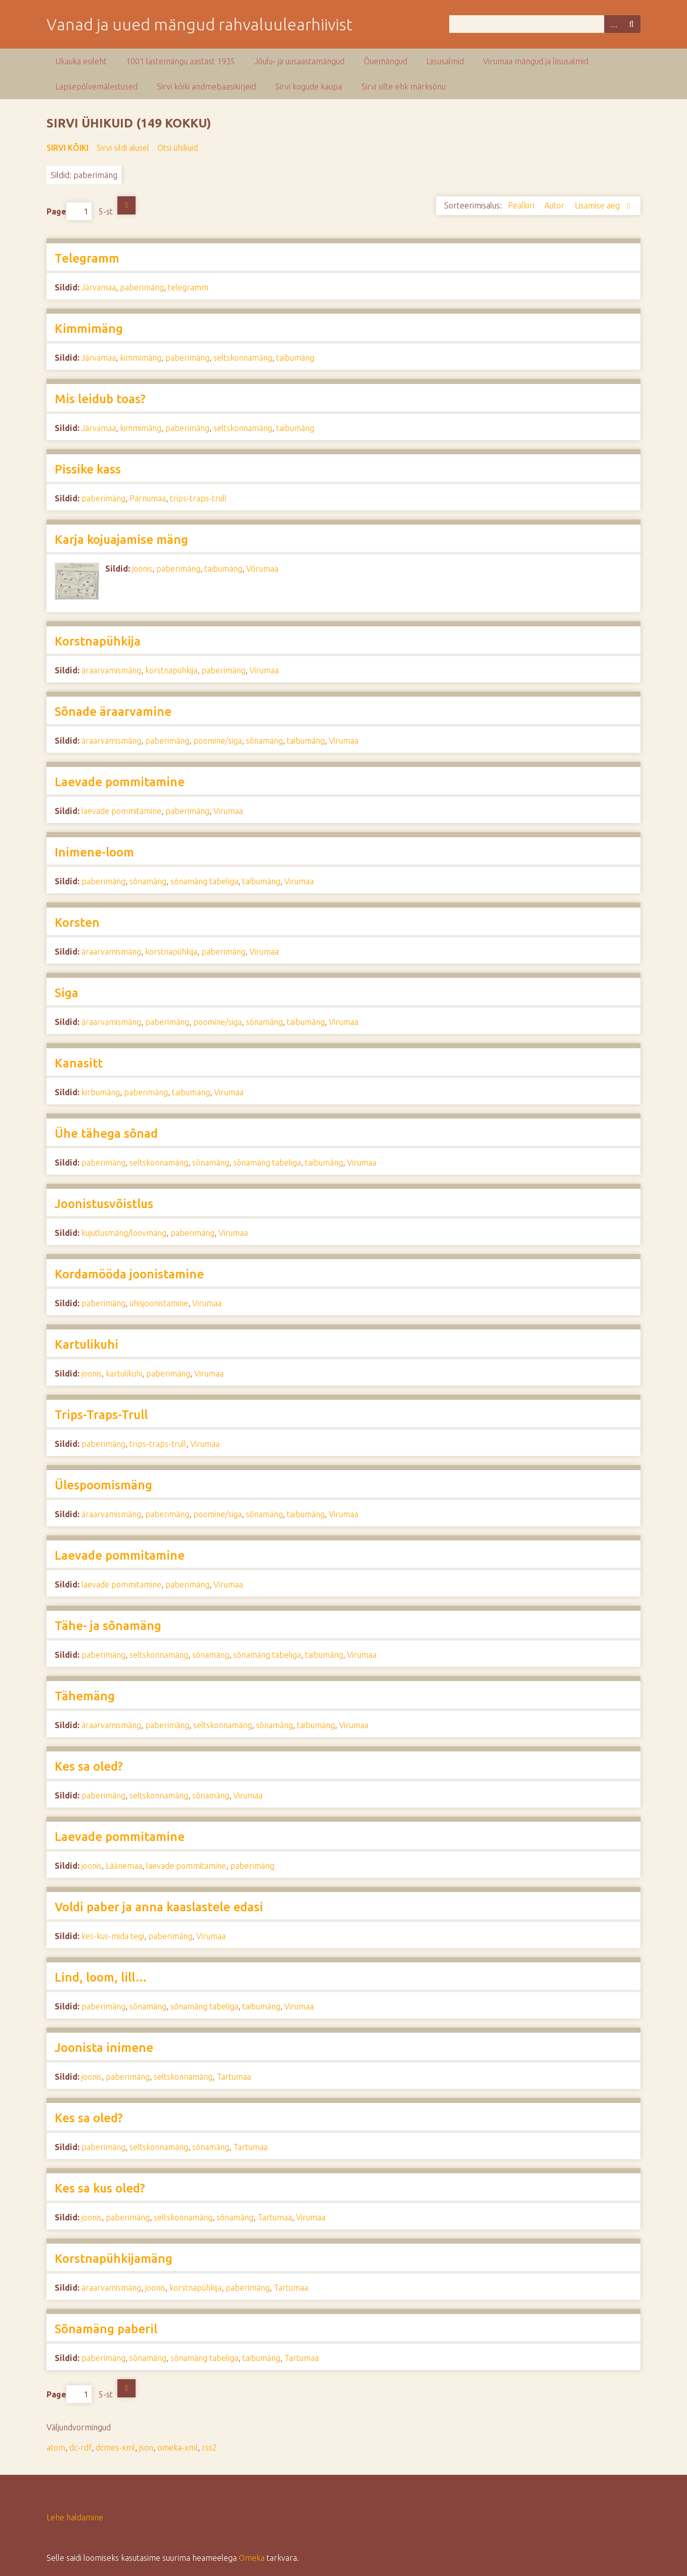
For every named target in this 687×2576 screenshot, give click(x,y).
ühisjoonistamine (159, 1303)
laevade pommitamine (121, 810)
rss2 (209, 2447)
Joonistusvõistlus (104, 1204)
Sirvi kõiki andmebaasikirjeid (206, 86)
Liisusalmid (445, 61)
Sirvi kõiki (68, 147)
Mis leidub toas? (100, 399)
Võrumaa (262, 568)
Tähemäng (85, 1696)
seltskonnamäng (242, 357)
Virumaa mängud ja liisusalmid (535, 61)
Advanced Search (613, 24)
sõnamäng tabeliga (204, 881)
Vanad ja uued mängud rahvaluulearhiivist (200, 24)
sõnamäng (264, 740)
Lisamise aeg (598, 205)
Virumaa (264, 670)
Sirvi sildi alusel (123, 147)
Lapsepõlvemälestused (96, 86)
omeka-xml (177, 2447)
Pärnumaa (148, 498)
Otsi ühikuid (177, 147)
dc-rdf (80, 2447)
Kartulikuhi (86, 1344)
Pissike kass (88, 469)
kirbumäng (100, 1092)
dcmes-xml (115, 2447)
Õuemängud (385, 61)
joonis (142, 568)
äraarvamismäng (111, 670)
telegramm (188, 287)
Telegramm (87, 258)
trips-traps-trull (198, 498)
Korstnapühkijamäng (114, 2258)
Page (69, 211)
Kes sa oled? (89, 1766)
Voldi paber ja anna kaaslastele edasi (159, 1907)
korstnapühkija (171, 670)
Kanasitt (79, 1063)
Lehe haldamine (75, 2517)
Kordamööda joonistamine (129, 1274)
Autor (555, 205)
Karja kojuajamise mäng (121, 539)
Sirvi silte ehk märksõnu (403, 86)
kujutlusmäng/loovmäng (123, 1232)
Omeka (252, 2557)
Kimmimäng (89, 328)
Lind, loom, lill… (101, 1977)
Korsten (77, 922)
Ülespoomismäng (103, 1485)
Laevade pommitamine (120, 782)
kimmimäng (140, 357)
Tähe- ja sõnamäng (108, 1626)
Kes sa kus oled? (100, 2188)
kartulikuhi (124, 1373)
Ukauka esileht (81, 61)
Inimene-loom (94, 852)
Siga (66, 993)
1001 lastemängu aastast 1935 (180, 61)
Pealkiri (522, 205)
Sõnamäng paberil (106, 2329)
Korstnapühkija (98, 641)
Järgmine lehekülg (126, 205)
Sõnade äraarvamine (113, 711)
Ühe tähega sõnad (106, 1133)
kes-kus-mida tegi (112, 1936)
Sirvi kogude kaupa (308, 86)
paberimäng (142, 287)
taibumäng (295, 357)
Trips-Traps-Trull (101, 1415)
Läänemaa (124, 1865)
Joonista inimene (104, 2047)
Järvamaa (98, 287)
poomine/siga (217, 740)
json (146, 2447)
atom (56, 2447)
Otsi (631, 24)
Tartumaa (234, 2076)
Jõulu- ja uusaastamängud (299, 61)
